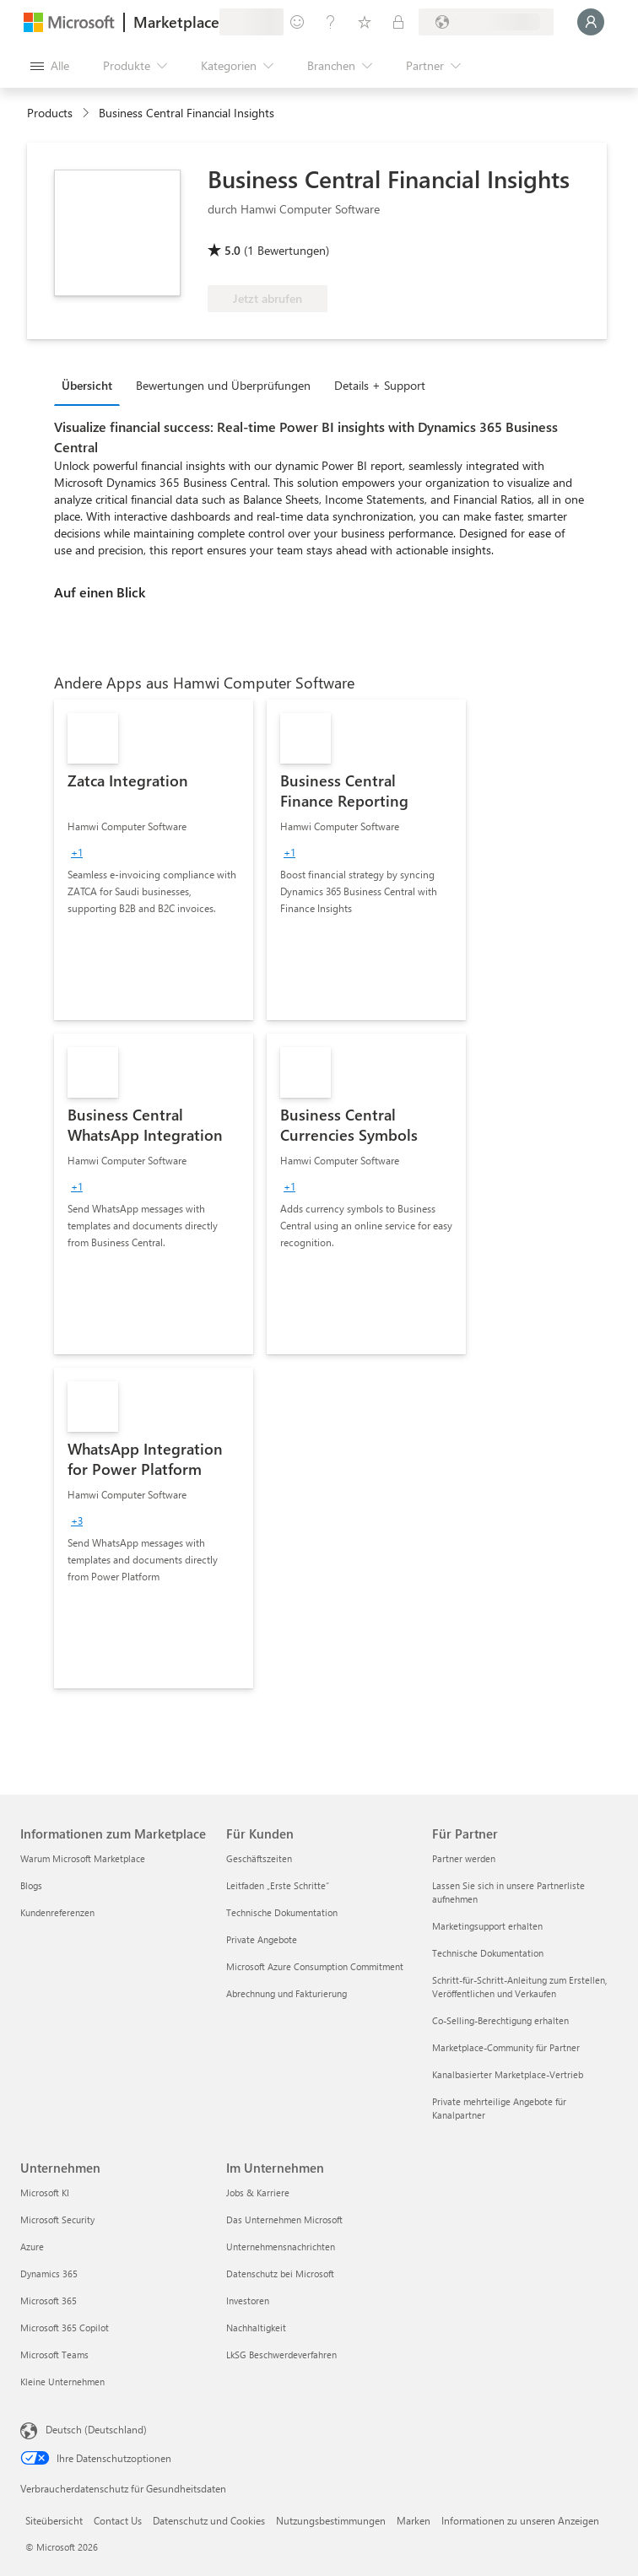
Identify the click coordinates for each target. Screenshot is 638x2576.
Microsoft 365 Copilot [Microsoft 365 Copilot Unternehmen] (64, 2327)
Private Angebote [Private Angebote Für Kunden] (261, 1939)
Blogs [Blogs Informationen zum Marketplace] (31, 1885)
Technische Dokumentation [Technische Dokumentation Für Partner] (487, 1953)
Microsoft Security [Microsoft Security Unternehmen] (57, 2219)
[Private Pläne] (398, 22)
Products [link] (50, 113)
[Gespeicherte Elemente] (364, 22)
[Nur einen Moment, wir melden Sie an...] (590, 21)
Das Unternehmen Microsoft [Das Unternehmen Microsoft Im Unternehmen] (284, 2219)
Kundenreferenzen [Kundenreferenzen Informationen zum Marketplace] (57, 1912)
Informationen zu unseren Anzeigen (520, 2520)
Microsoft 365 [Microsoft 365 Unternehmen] (48, 2300)
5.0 (232, 250)
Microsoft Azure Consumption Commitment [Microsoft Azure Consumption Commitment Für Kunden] (314, 1966)
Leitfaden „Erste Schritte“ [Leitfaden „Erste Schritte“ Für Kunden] (277, 1885)
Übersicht (87, 385)
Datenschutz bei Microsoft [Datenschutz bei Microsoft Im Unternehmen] (280, 2273)
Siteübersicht (54, 2520)
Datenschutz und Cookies (209, 2520)
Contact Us (118, 2520)
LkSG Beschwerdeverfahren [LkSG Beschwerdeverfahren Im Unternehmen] (281, 2354)
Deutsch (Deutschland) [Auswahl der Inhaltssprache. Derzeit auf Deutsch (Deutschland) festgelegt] (96, 2429)
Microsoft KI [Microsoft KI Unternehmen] (44, 2192)
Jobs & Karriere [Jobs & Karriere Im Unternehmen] (257, 2192)
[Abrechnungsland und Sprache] (486, 21)
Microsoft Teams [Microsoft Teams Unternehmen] (54, 2354)
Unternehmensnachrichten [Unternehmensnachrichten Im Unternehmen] (280, 2246)
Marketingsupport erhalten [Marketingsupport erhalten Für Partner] (487, 1926)
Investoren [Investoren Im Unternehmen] (247, 2300)
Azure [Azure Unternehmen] (32, 2246)
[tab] (91, 384)
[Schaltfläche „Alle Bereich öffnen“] (50, 66)
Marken (413, 2520)
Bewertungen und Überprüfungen (223, 385)
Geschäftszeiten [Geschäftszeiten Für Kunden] (259, 1858)
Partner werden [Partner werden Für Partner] (463, 1858)
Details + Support (379, 385)
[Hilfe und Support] (330, 22)
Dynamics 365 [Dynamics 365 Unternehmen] (49, 2273)
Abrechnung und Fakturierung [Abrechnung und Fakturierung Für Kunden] (286, 1993)
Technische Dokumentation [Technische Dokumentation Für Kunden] (282, 1912)
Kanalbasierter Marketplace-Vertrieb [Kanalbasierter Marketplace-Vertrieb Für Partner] (507, 2074)
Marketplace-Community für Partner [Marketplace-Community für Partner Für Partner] (506, 2047)
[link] (153, 859)
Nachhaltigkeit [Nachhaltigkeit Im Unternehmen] (256, 2327)
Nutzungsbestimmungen (331, 2520)
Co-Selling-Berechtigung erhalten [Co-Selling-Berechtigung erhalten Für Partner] (500, 2020)
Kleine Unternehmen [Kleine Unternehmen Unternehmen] (62, 2381)
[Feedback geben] (297, 22)
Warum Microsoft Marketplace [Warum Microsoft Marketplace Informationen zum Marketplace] (82, 1858)
